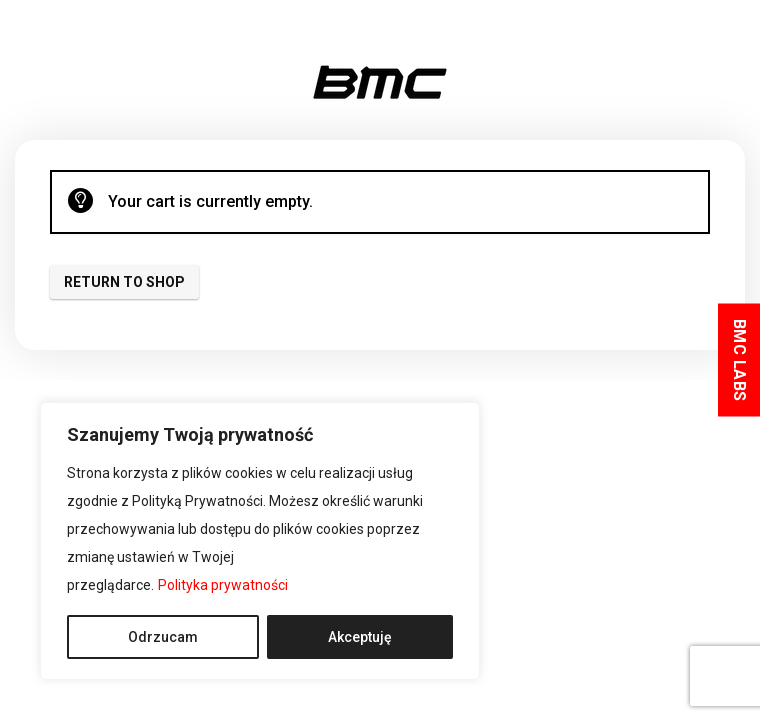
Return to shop (124, 282)
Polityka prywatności (223, 585)
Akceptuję (360, 637)
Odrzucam (163, 637)
